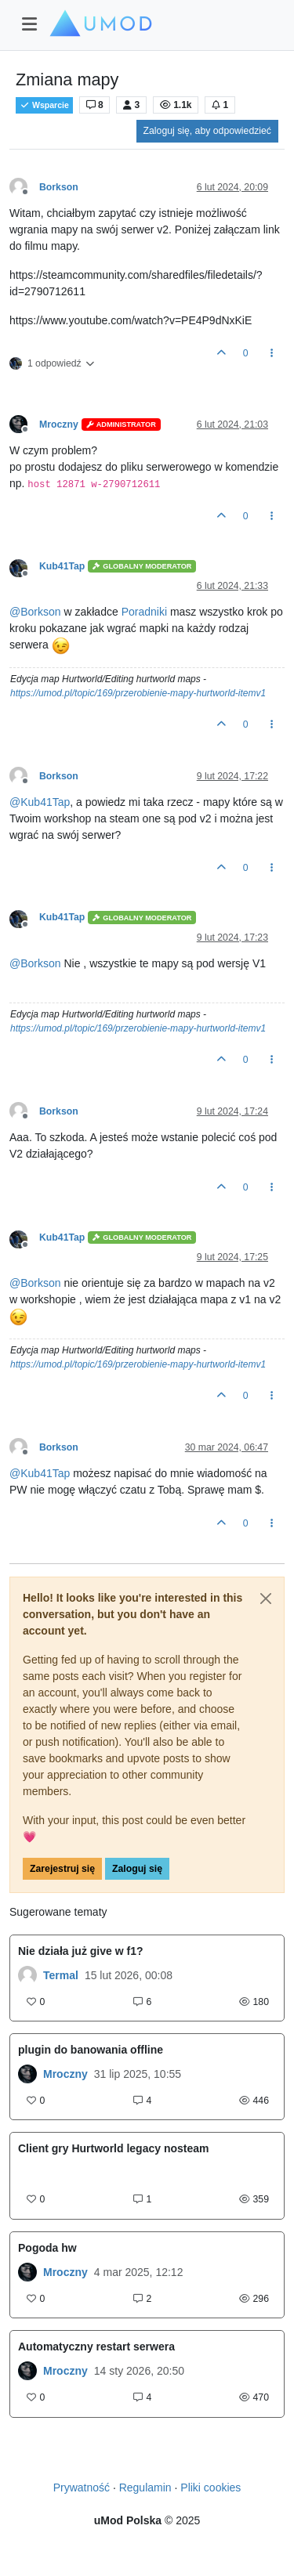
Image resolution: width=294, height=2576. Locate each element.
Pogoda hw (47, 2248)
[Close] (266, 1598)
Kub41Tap (62, 566)
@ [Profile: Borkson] (35, 611)
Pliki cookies (210, 2487)
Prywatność (81, 2487)
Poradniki (144, 611)
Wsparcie (44, 105)
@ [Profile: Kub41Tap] (39, 802)
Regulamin (145, 2487)
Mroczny (58, 424)
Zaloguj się (137, 1868)
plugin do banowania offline (90, 2049)
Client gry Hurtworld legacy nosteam (113, 2148)
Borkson (58, 187)
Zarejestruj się (62, 1868)
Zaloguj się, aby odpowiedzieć (207, 130)
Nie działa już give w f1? (80, 1951)
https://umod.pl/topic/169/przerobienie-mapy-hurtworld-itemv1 (138, 693)
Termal (60, 1975)
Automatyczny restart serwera (96, 2346)
